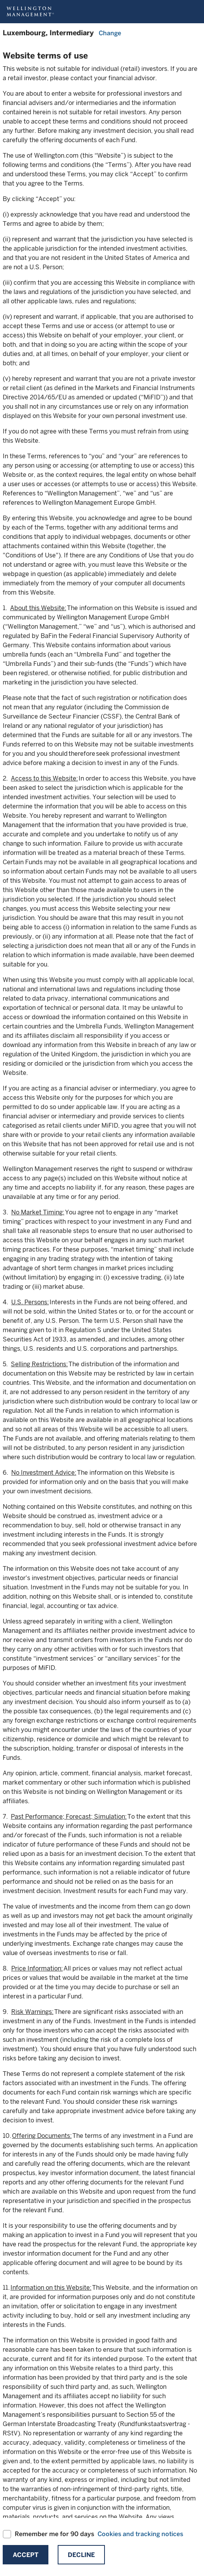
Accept (25, 2555)
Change (110, 33)
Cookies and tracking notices (140, 2534)
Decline (81, 2555)
